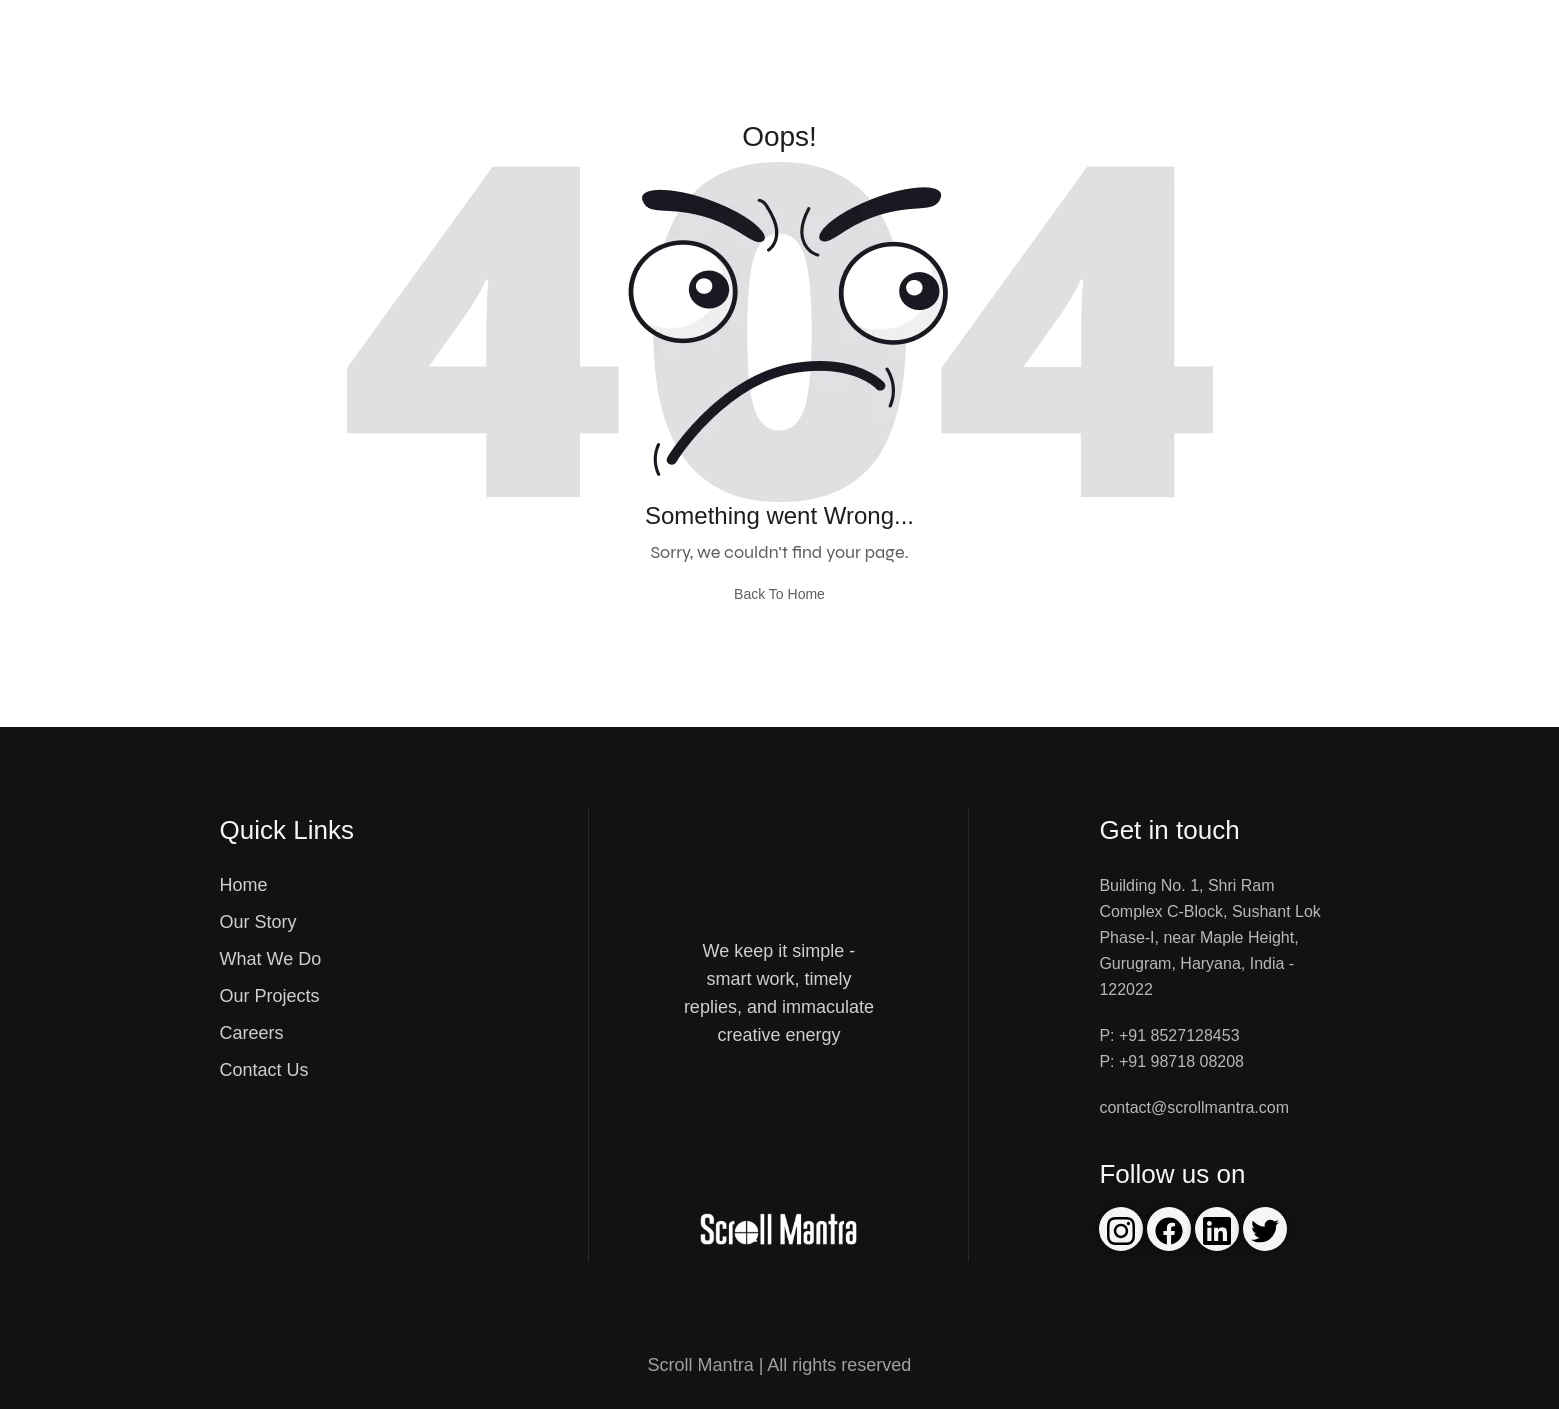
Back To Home (779, 594)
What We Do (271, 959)
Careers (252, 1033)
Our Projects (270, 996)
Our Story (258, 922)
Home (244, 885)
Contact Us (264, 1070)
